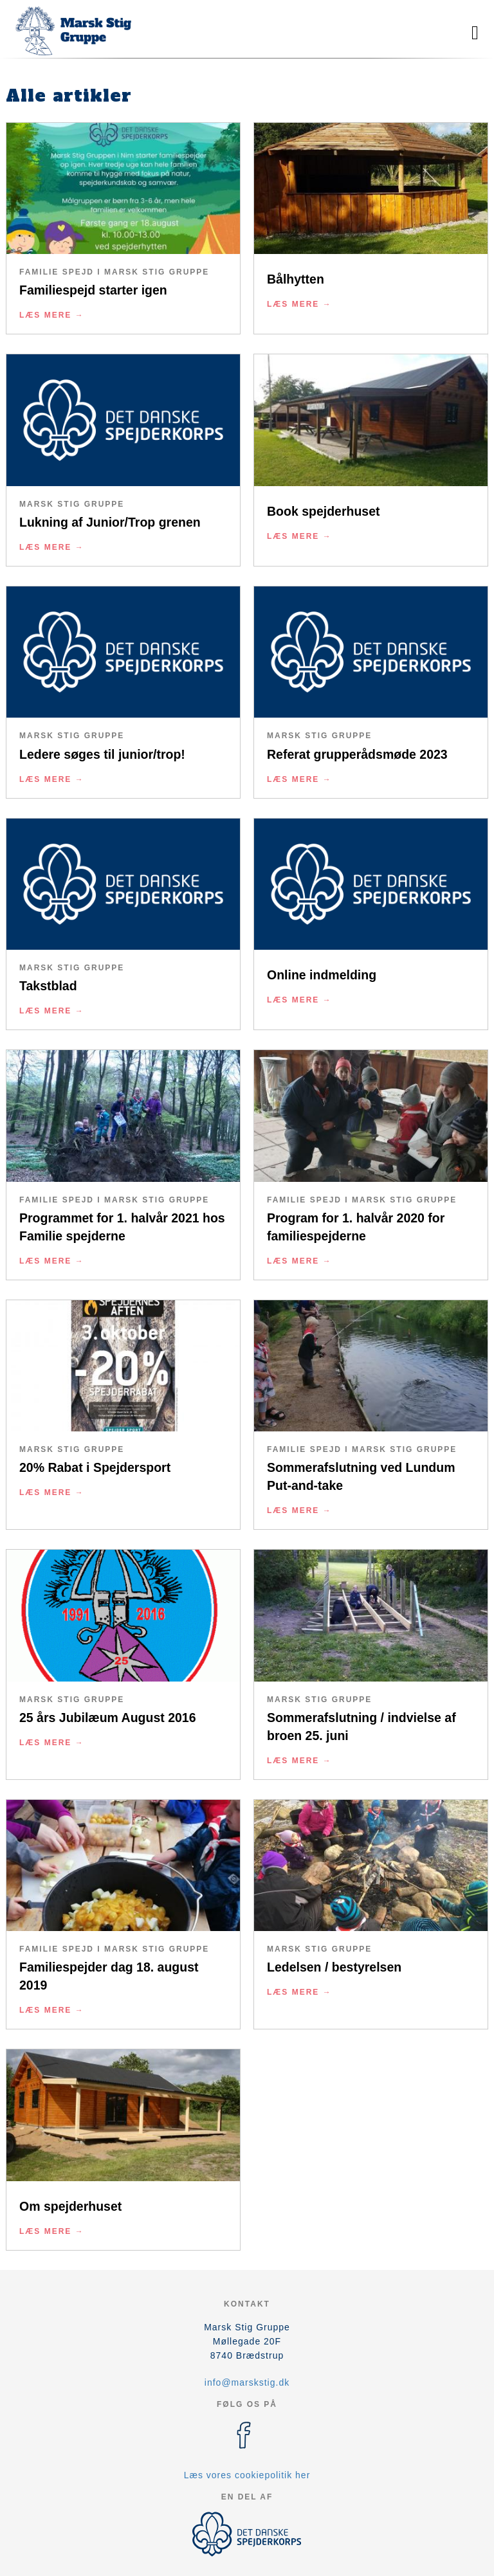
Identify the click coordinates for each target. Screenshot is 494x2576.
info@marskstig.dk (247, 2382)
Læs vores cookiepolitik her (247, 2475)
